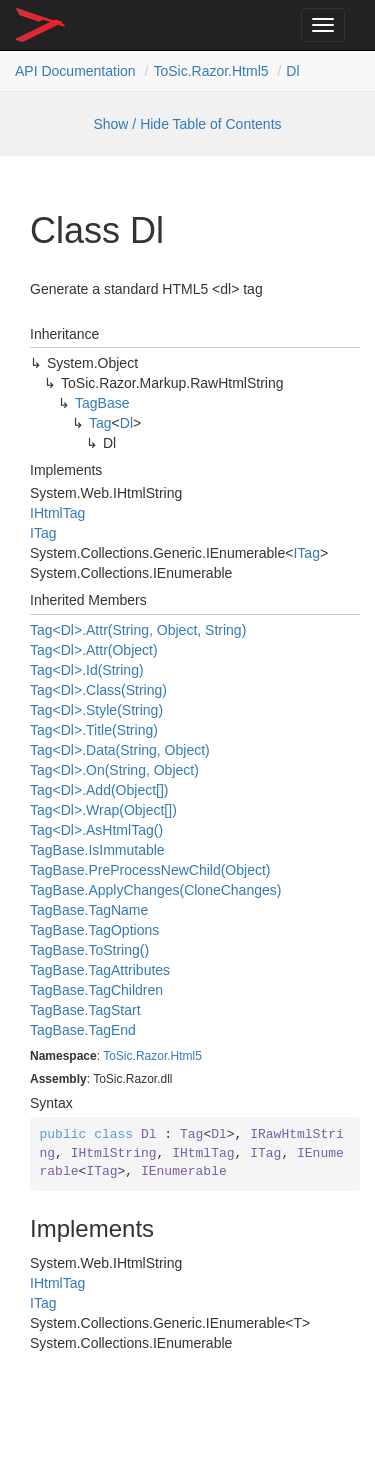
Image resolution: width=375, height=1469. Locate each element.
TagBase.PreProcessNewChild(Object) (150, 870)
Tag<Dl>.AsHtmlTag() (96, 830)
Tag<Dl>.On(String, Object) (114, 770)
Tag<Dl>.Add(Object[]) (99, 790)
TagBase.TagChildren (96, 990)
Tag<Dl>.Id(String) (87, 670)
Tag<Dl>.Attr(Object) (94, 650)
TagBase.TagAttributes (100, 970)
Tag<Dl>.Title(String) (94, 730)
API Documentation (75, 71)
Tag (100, 423)
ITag (43, 533)
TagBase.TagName (89, 910)
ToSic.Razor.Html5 (210, 71)
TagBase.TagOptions (94, 930)
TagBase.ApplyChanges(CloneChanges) (155, 890)
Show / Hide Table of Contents (187, 124)
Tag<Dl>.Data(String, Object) (120, 750)
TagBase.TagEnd (83, 1030)
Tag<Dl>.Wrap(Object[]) (103, 810)
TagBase (102, 403)
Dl (292, 71)
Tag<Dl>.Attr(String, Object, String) (138, 630)
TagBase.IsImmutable (97, 850)
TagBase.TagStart (85, 1010)
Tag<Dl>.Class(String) (98, 690)
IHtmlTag (57, 513)
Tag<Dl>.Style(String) (96, 710)
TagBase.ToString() (89, 950)
